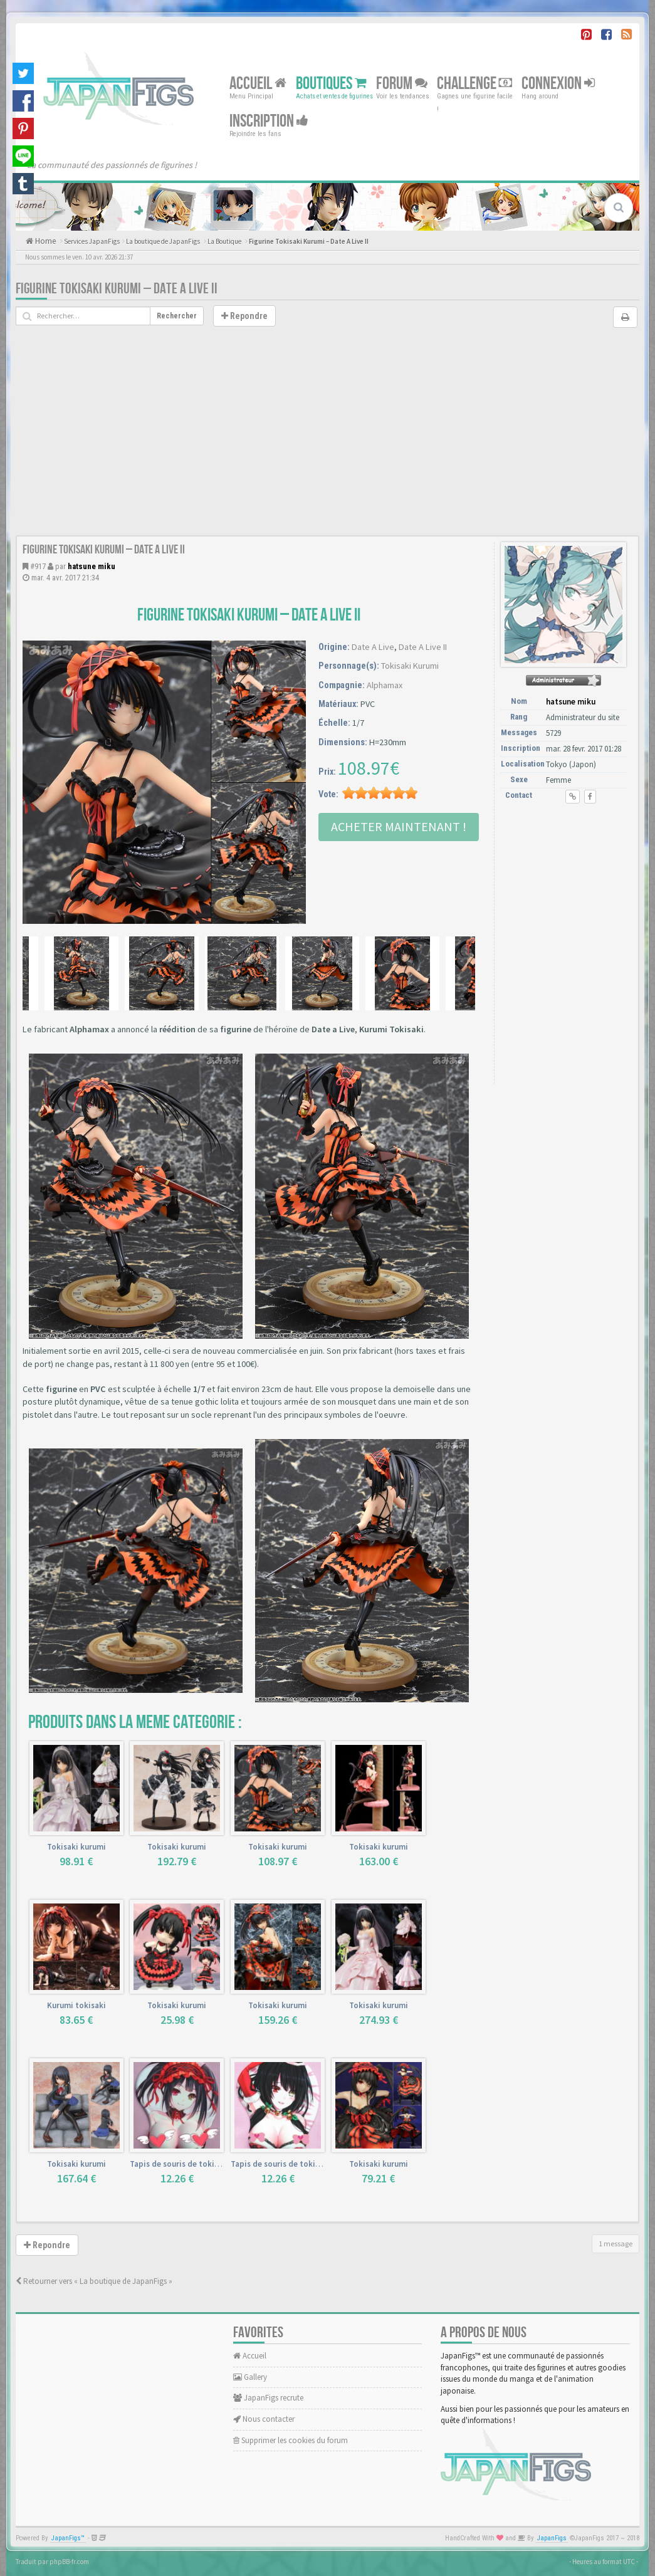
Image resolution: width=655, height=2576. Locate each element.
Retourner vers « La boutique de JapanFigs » (94, 2281)
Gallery (250, 2377)
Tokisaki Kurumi (410, 665)
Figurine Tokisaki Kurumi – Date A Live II (309, 241)
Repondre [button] (244, 316)
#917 (38, 566)
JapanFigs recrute (268, 2397)
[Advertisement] (327, 441)
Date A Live (373, 646)
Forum (401, 83)
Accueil (257, 83)
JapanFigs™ (68, 2538)
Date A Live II (423, 646)
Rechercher (177, 316)
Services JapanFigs (92, 241)
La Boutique (224, 241)
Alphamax (384, 685)
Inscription (268, 121)
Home (44, 241)
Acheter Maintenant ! (398, 826)
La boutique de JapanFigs (163, 241)
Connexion (558, 83)
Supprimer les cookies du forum (290, 2440)
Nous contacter (264, 2419)
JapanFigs (552, 2538)
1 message (615, 2243)
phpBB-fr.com (69, 2561)
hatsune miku (91, 566)
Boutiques (331, 83)
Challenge (474, 83)
